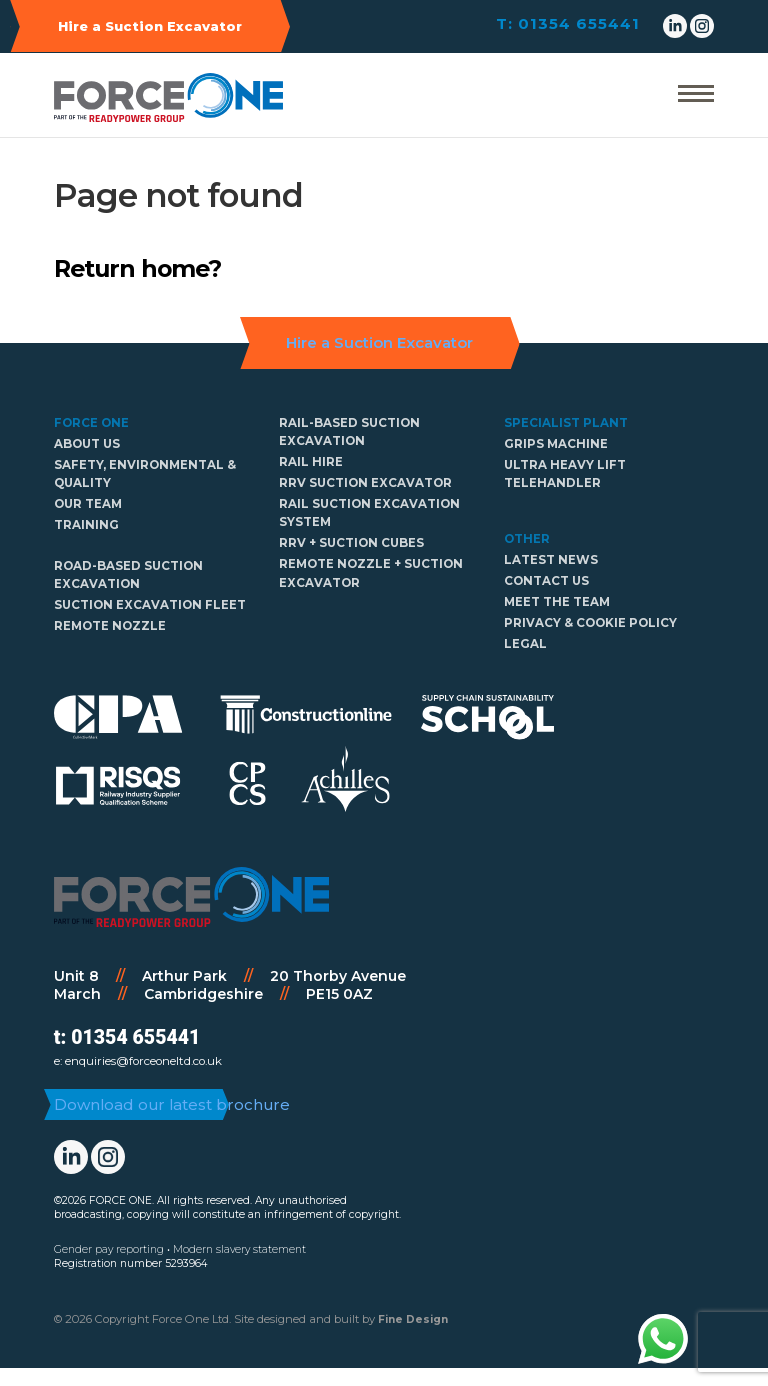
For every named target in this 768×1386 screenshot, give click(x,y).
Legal (525, 644)
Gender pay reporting (109, 1267)
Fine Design (413, 1337)
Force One (91, 423)
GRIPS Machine (556, 444)
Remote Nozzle (110, 626)
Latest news (551, 560)
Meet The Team (557, 602)
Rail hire (311, 462)
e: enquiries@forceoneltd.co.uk (138, 1061)
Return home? (137, 268)
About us (87, 444)
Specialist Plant (566, 423)
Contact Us (546, 581)
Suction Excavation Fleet (150, 605)
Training (86, 525)
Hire (150, 26)
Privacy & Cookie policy (590, 623)
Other (527, 539)
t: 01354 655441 (127, 1037)
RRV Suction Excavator (365, 483)
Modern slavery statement (239, 1267)
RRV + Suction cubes (351, 543)
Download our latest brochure (161, 1113)
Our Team (88, 504)
